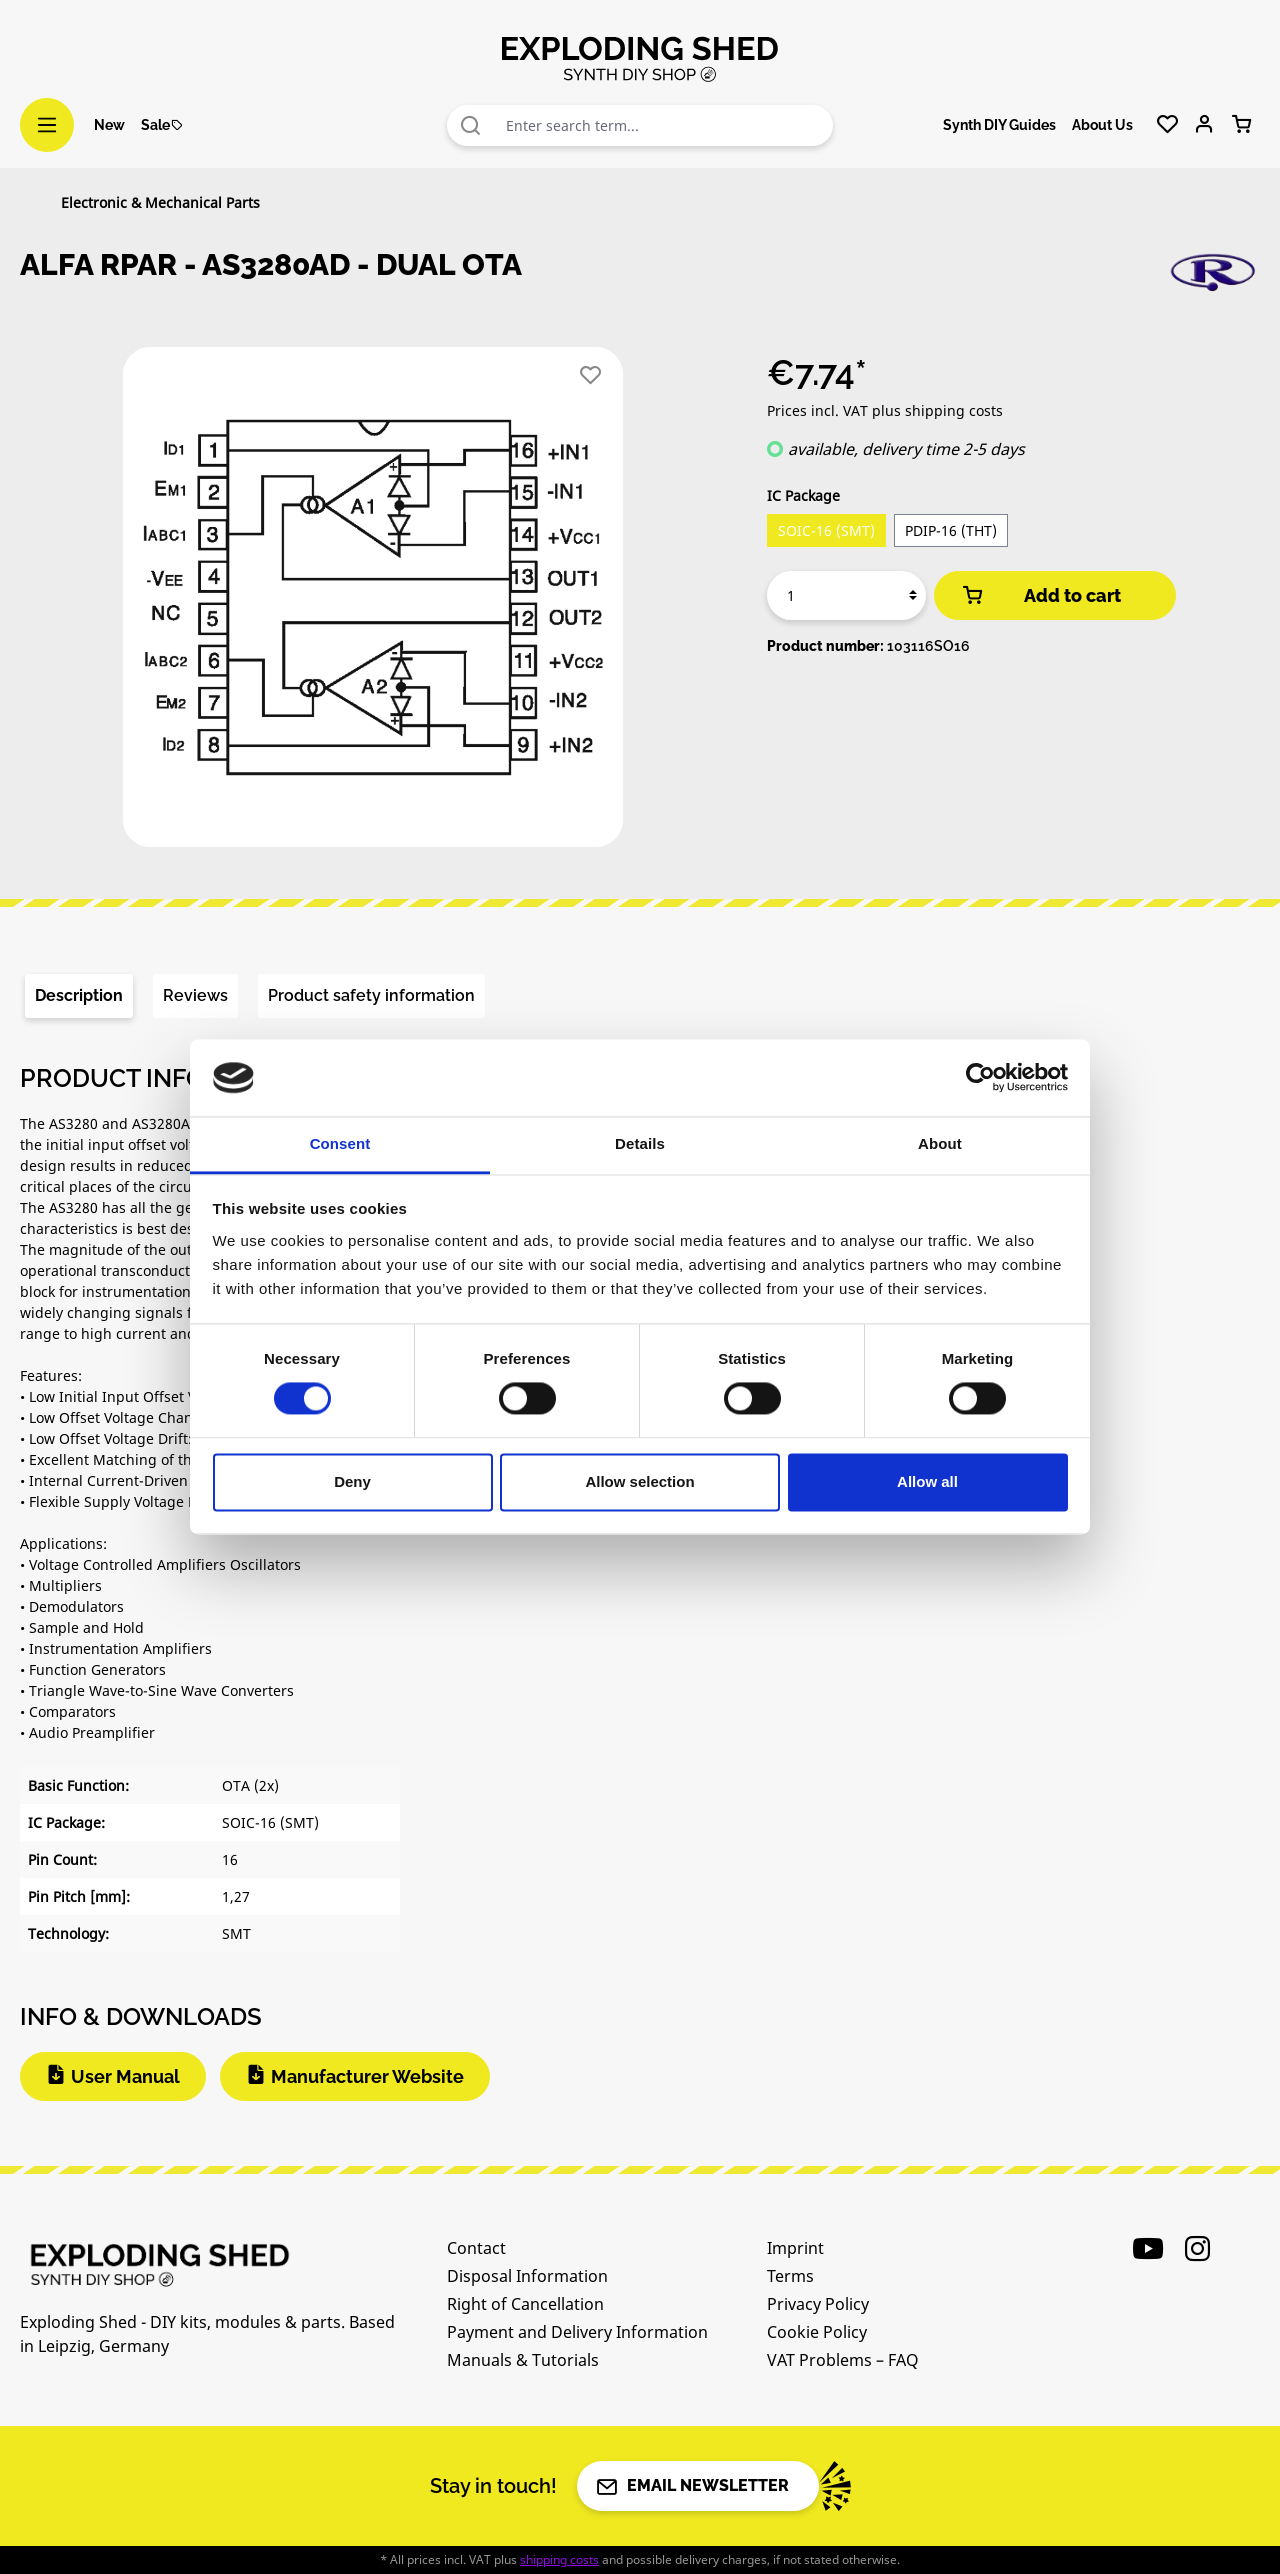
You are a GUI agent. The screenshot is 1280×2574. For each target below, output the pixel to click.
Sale (162, 125)
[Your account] (1204, 125)
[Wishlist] (1167, 125)
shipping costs (559, 2559)
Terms (790, 2276)
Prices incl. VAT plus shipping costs (885, 410)
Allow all (927, 1481)
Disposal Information (527, 2276)
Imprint (795, 2248)
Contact (476, 2248)
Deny (352, 1481)
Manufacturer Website (367, 2076)
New (109, 125)
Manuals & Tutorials (523, 2360)
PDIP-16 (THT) (951, 530)
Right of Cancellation (525, 2304)
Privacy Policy (818, 2304)
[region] (373, 605)
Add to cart (1040, 595)
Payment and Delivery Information (577, 2332)
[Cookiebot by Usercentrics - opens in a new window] (980, 1078)
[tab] (79, 996)
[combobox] (665, 125)
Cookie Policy (817, 2332)
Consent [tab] (340, 1143)
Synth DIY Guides (999, 125)
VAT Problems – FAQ (843, 2360)
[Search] (471, 125)
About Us (1102, 125)
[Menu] (47, 125)
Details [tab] (640, 1143)
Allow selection (639, 1481)
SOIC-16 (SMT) (826, 530)
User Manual (125, 2076)
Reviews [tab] (195, 995)
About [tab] (940, 1143)
